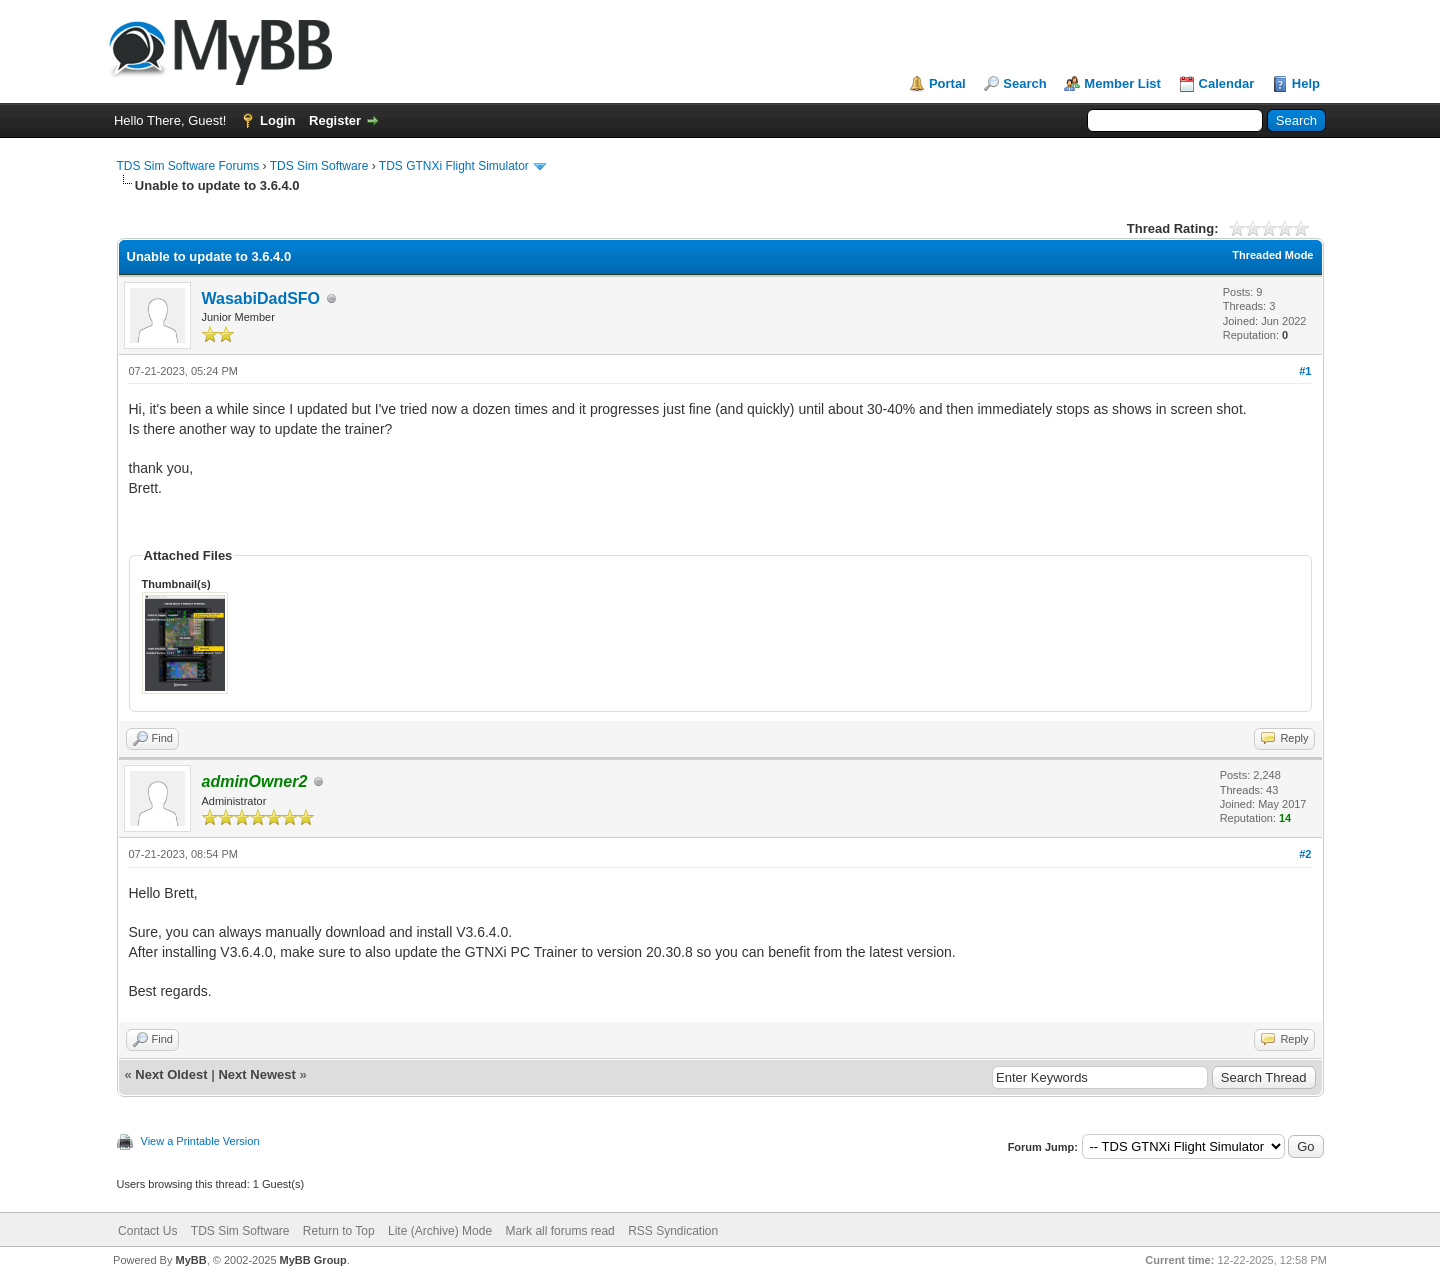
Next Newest (256, 1074)
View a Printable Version (200, 1141)
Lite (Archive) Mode (440, 1231)
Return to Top (339, 1231)
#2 (1305, 854)
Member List (1122, 83)
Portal (947, 83)
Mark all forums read (559, 1231)
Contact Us (147, 1231)
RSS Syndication (673, 1231)
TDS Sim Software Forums (188, 166)
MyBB (190, 1260)
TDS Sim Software (319, 166)
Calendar (1227, 83)
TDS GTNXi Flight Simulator (454, 166)
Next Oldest (171, 1074)
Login (277, 120)
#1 (1305, 371)
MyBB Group (313, 1260)
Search (1024, 83)
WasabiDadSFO (261, 298)
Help (1306, 83)
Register (335, 120)
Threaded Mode (1272, 255)
